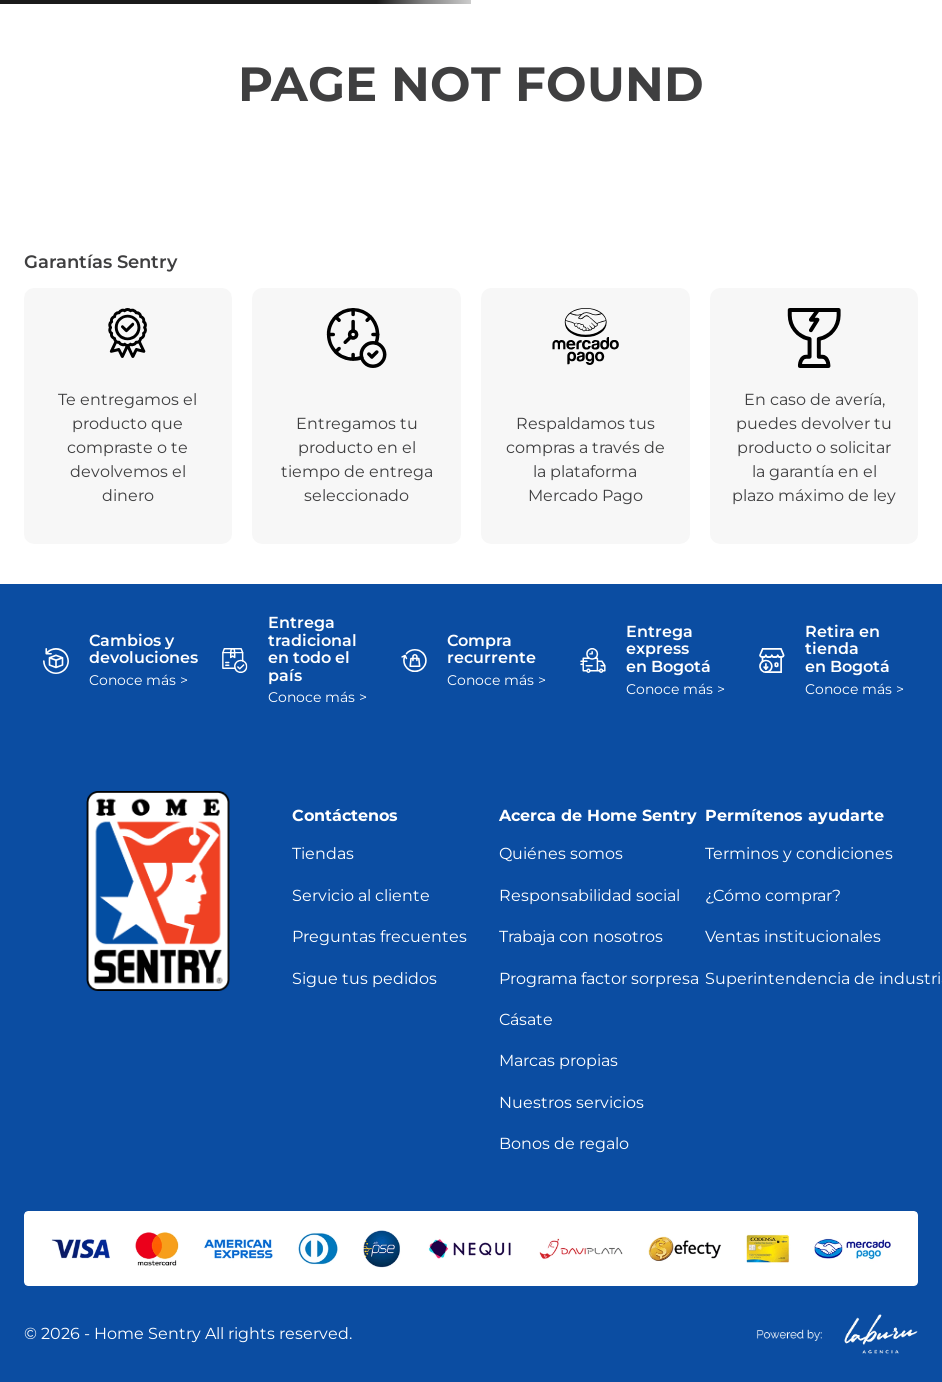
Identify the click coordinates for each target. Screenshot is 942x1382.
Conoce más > (138, 680)
